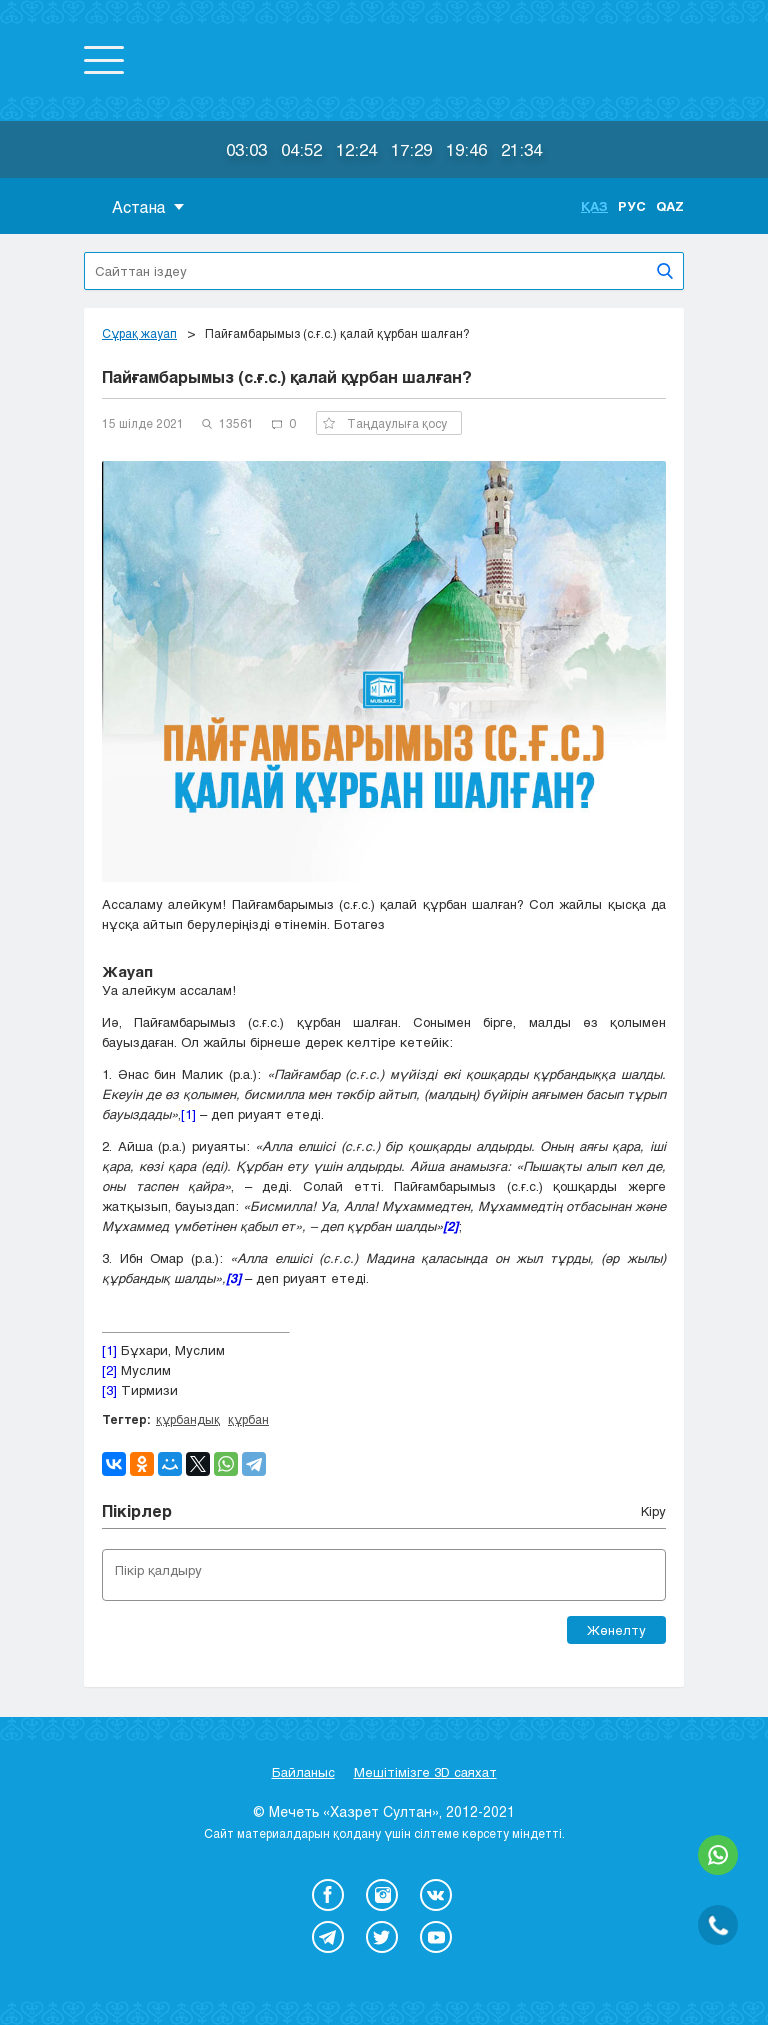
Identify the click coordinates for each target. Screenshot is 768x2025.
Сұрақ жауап (139, 333)
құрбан (248, 1419)
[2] (109, 1370)
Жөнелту (616, 1630)
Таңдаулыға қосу (385, 423)
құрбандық (188, 1419)
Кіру (653, 1511)
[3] (109, 1390)
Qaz (670, 206)
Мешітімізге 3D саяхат (425, 1772)
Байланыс (303, 1772)
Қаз (594, 206)
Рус (632, 206)
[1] (188, 1114)
